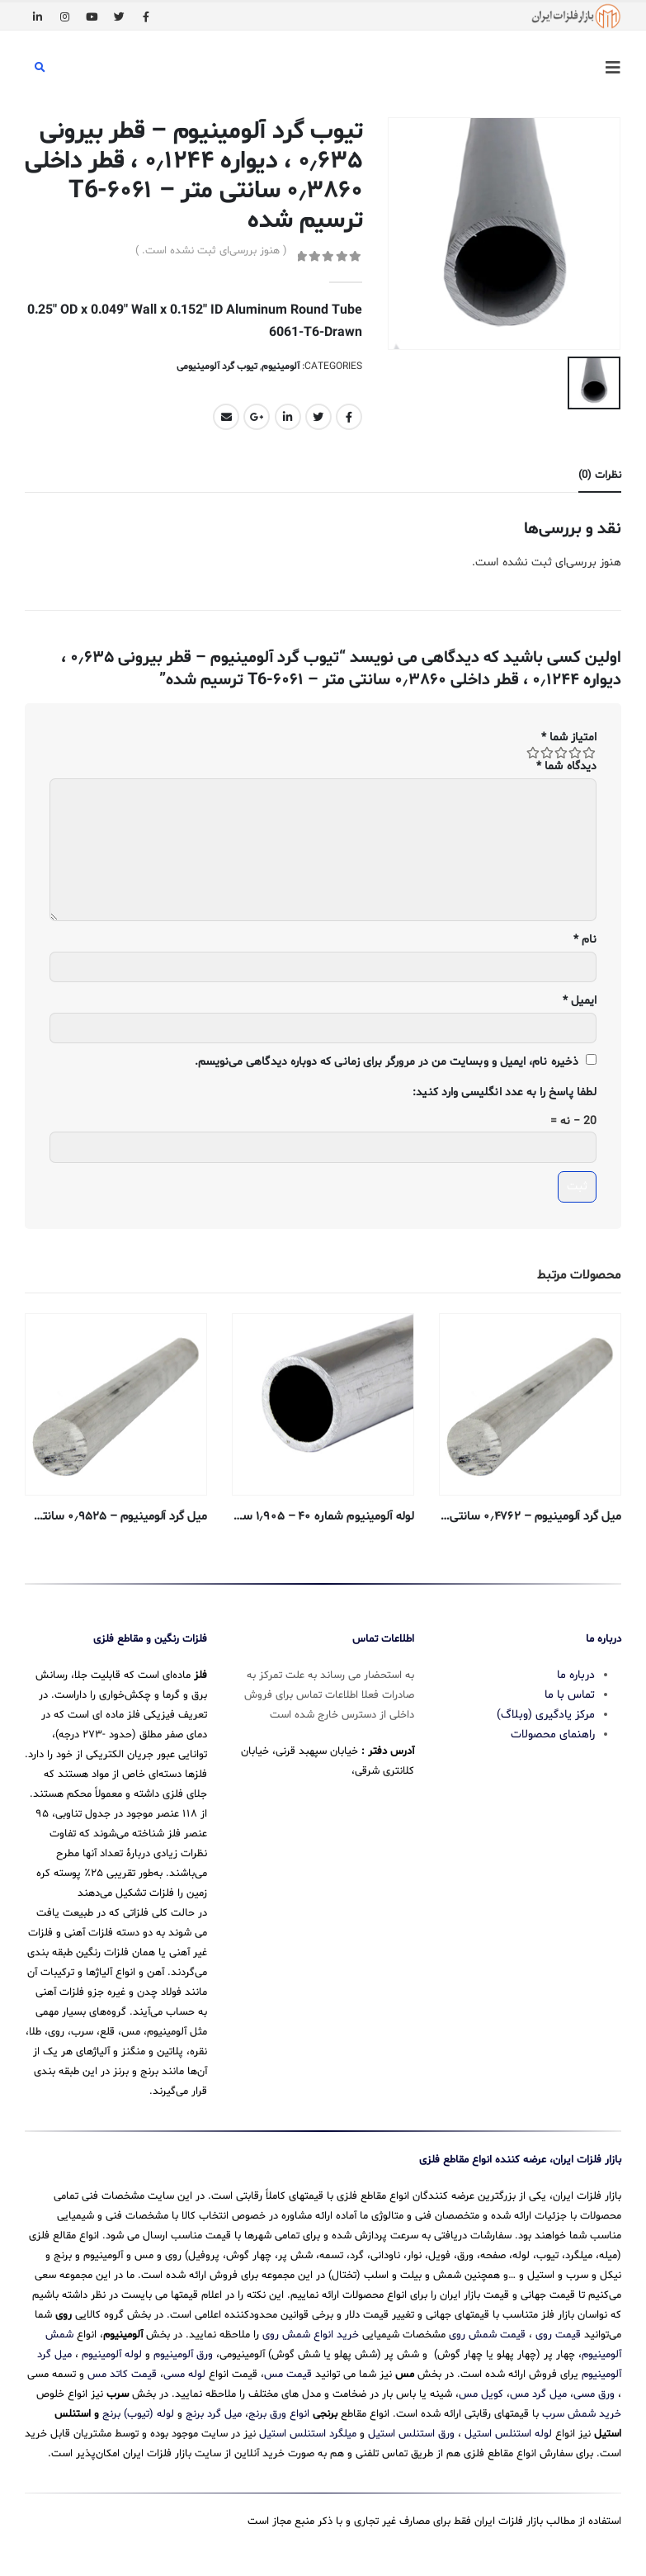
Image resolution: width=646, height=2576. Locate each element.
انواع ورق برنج (278, 2411)
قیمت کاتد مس (122, 2372)
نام (584, 940)
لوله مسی (184, 2372)
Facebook (349, 417)
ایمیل (580, 1001)
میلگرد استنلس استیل (307, 2431)
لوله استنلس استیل (508, 2431)
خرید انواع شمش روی (310, 2332)
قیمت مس (288, 2372)
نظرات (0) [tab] (599, 475)
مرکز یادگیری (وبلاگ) (546, 1712)
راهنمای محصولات (553, 1732)
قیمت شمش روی (487, 2332)
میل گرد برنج (214, 2411)
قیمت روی (558, 2332)
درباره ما (576, 1672)
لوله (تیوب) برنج (138, 2411)
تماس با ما (570, 1692)
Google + (256, 417)
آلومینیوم (280, 366)
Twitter (318, 417)
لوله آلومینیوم (112, 2352)
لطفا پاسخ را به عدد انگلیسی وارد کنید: (504, 1092)
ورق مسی (594, 2392)
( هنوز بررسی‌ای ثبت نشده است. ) (211, 250)
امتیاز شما (568, 737)
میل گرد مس (538, 2392)
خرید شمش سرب (581, 2411)
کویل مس (481, 2392)
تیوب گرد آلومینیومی (217, 366)
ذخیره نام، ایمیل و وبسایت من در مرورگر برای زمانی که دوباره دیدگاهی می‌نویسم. (386, 1062)
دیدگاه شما (566, 766)
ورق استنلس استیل (411, 2431)
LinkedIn (288, 417)
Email (226, 417)
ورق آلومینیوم (183, 2352)
